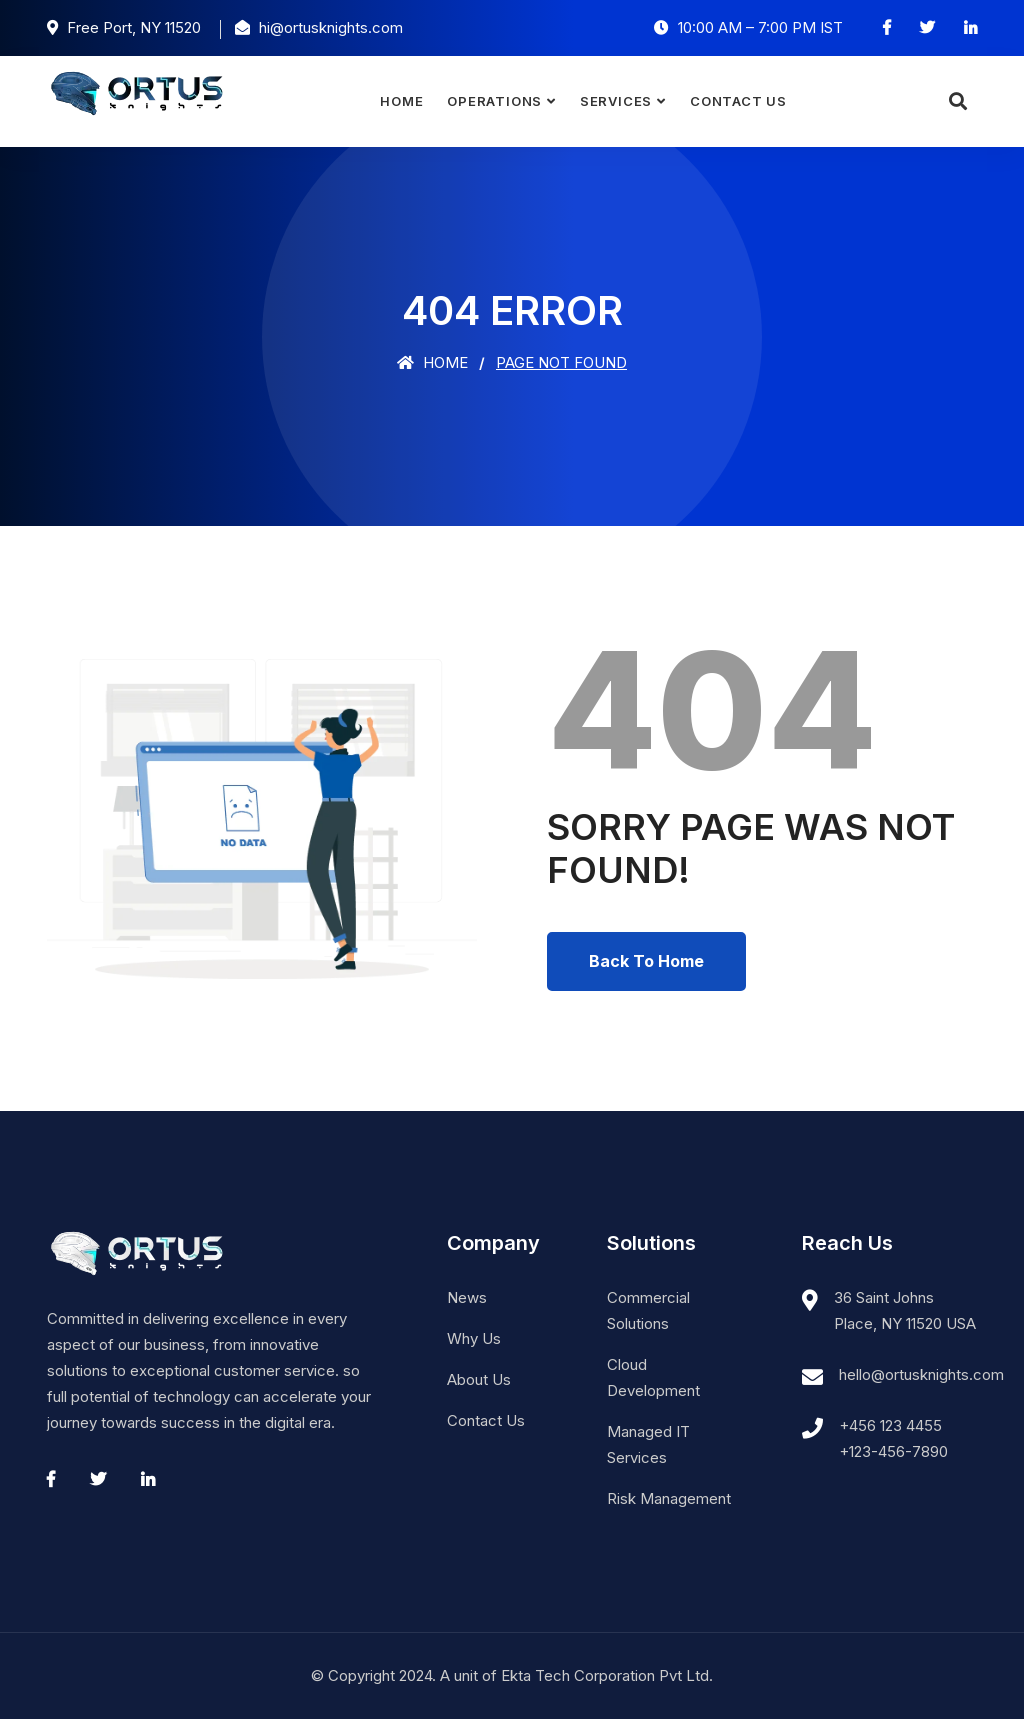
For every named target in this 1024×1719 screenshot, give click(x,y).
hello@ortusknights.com (921, 1374)
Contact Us (738, 101)
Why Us (474, 1338)
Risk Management (669, 1498)
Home (401, 101)
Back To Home (646, 961)
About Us (479, 1379)
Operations (494, 101)
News (467, 1297)
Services (616, 101)
